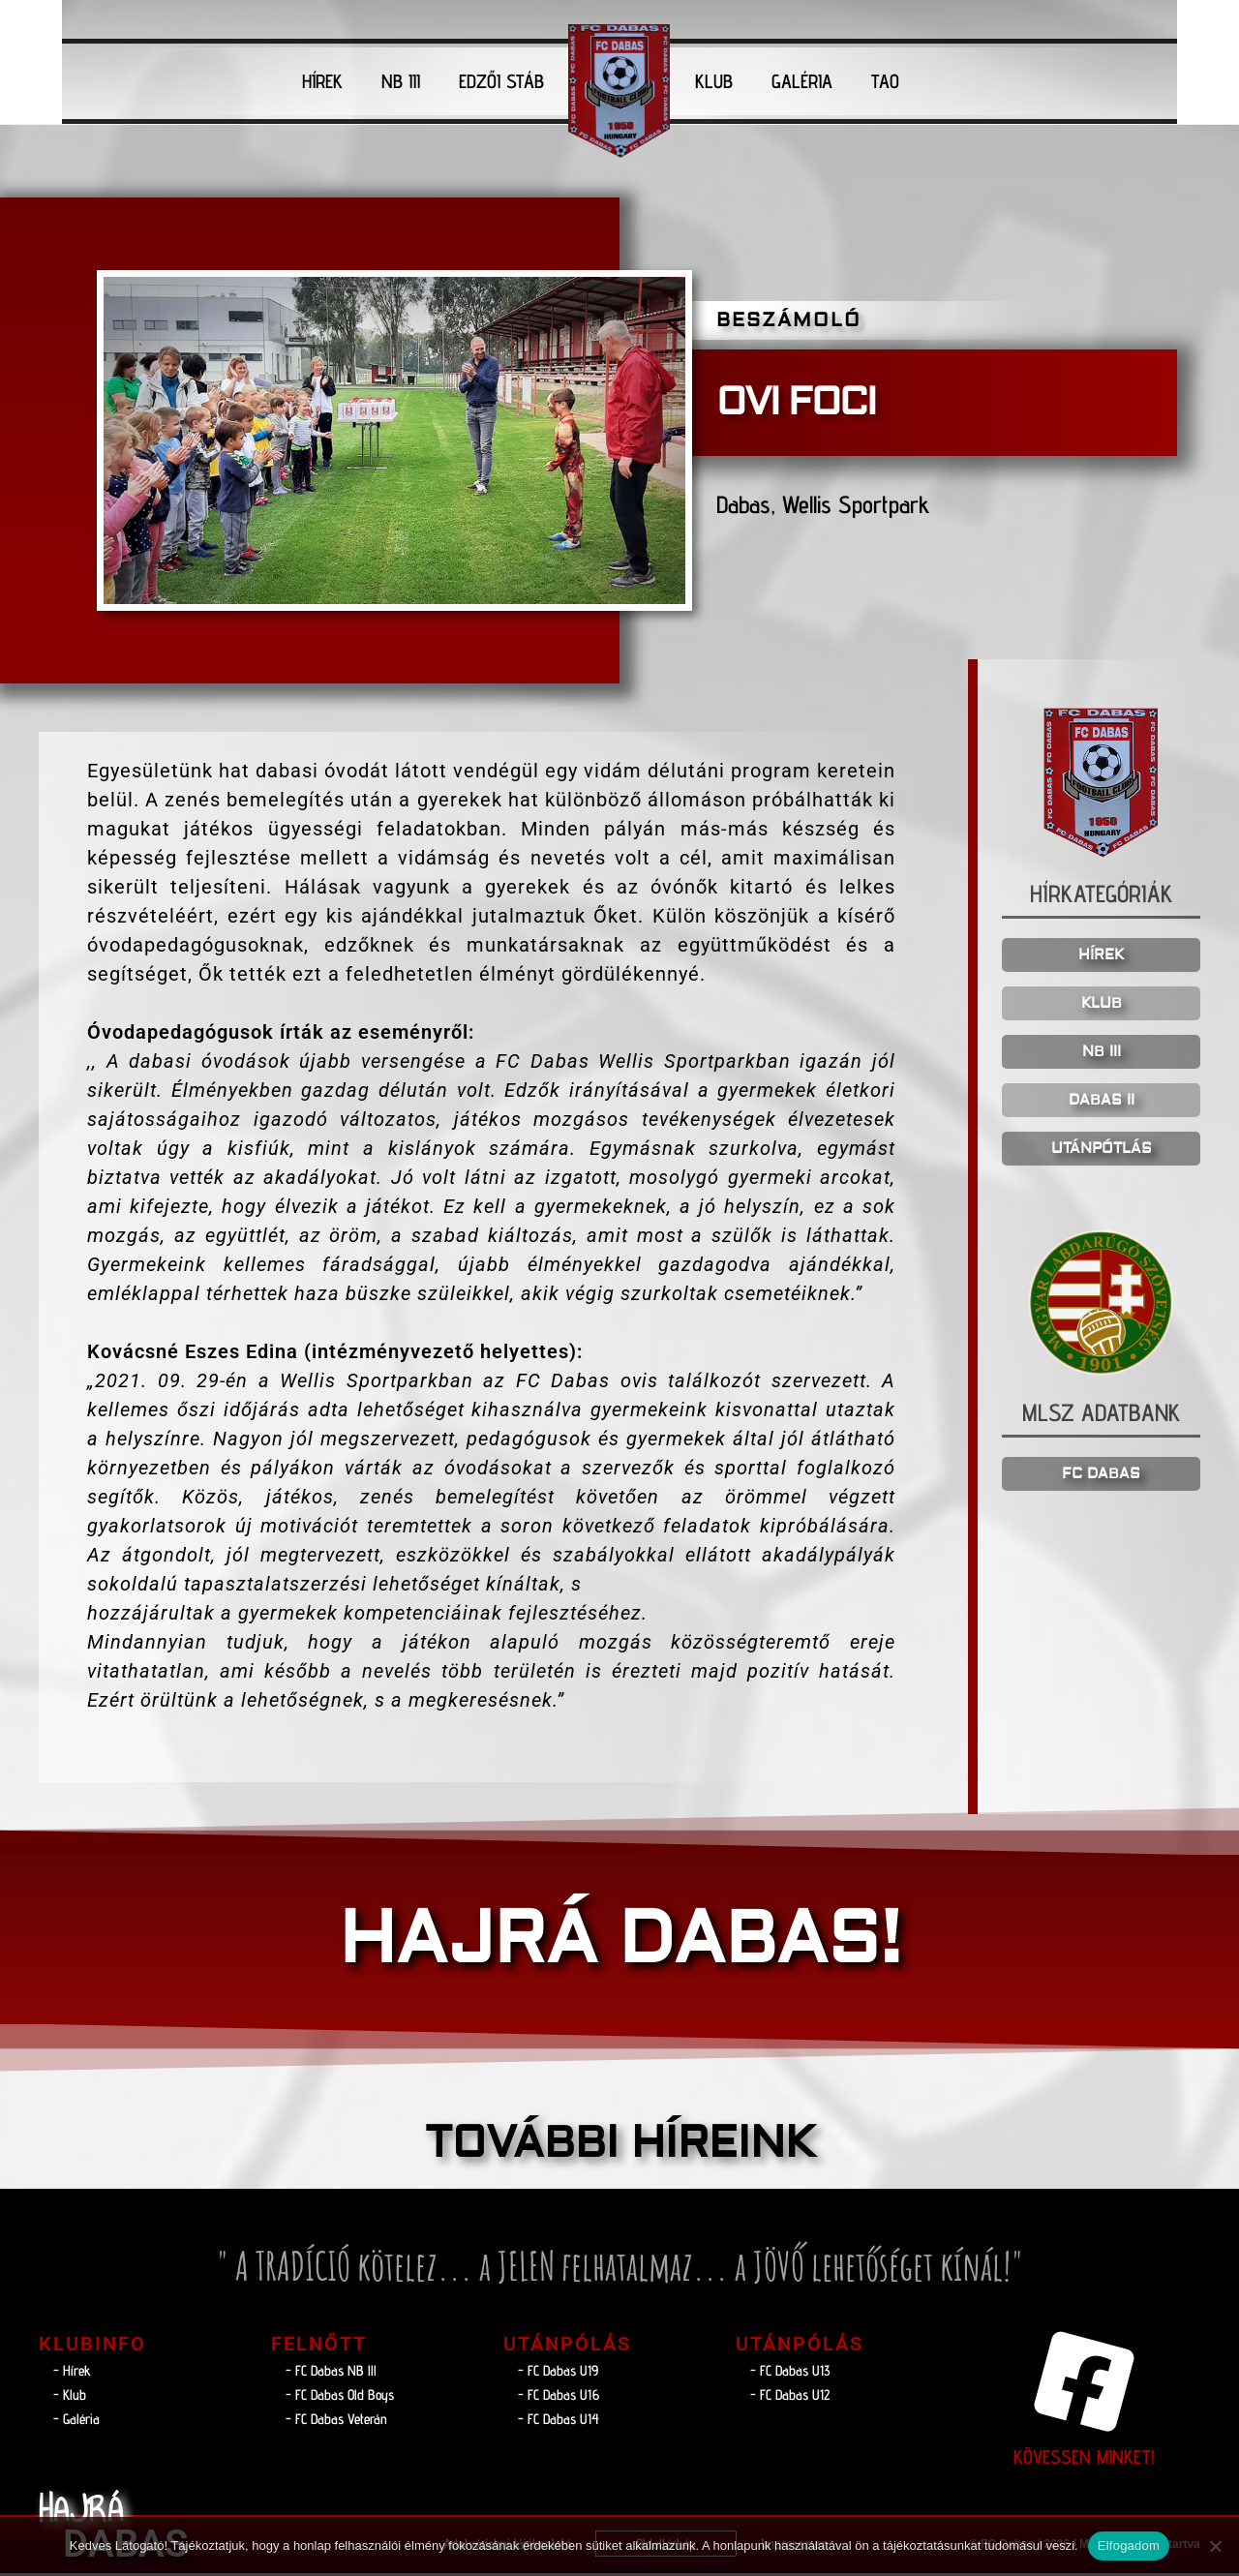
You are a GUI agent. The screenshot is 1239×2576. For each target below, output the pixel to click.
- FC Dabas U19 (558, 2372)
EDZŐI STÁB (501, 81)
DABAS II (1101, 1102)
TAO (885, 81)
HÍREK (322, 81)
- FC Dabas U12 (790, 2396)
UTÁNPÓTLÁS (1101, 1150)
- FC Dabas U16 (558, 2396)
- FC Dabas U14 (558, 2420)
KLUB (714, 81)
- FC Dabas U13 (790, 2372)
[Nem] (1214, 2546)
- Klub (69, 2396)
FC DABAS (1101, 1477)
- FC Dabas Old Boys (340, 2396)
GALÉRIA (801, 81)
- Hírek (72, 2372)
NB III (400, 81)
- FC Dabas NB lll (331, 2372)
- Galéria (76, 2420)
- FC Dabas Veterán (336, 2420)
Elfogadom (1129, 2545)
